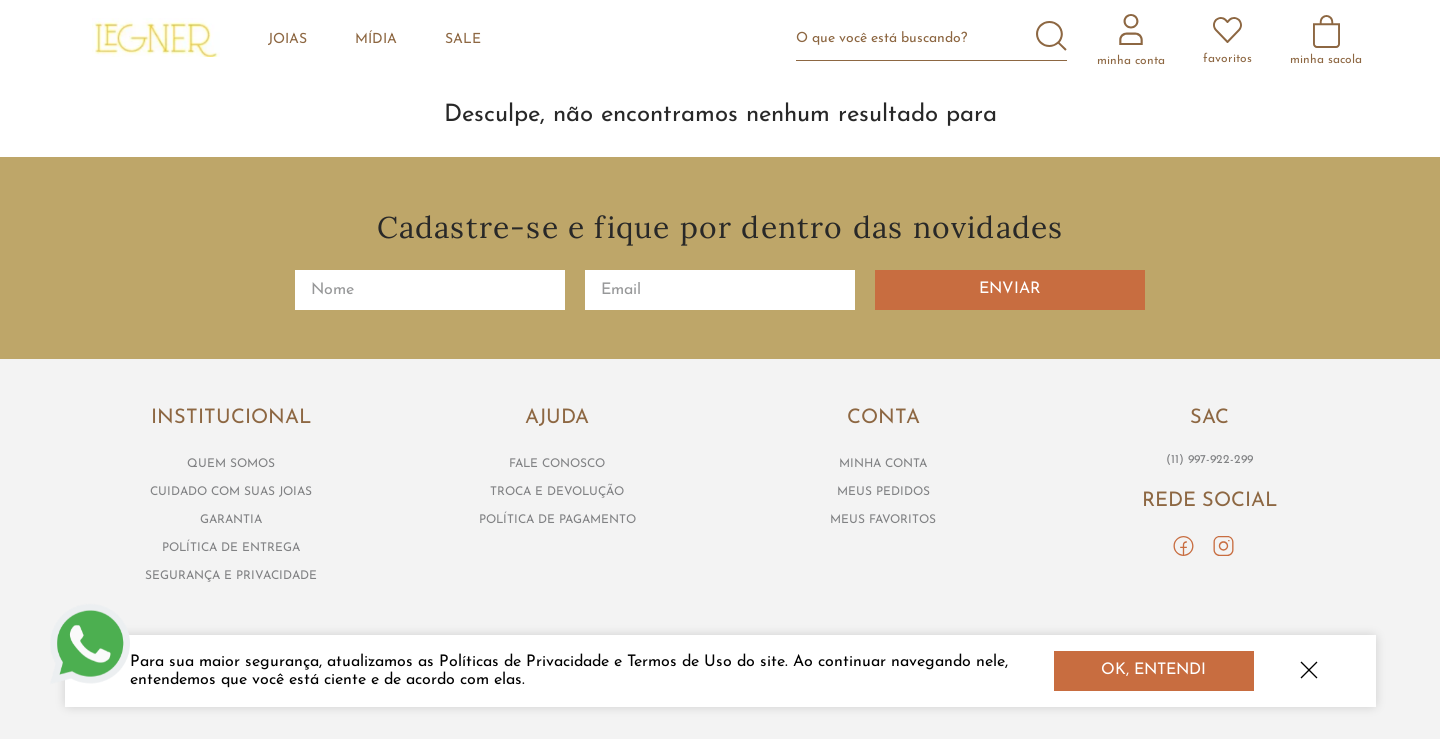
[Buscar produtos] (1051, 38)
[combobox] (939, 38)
